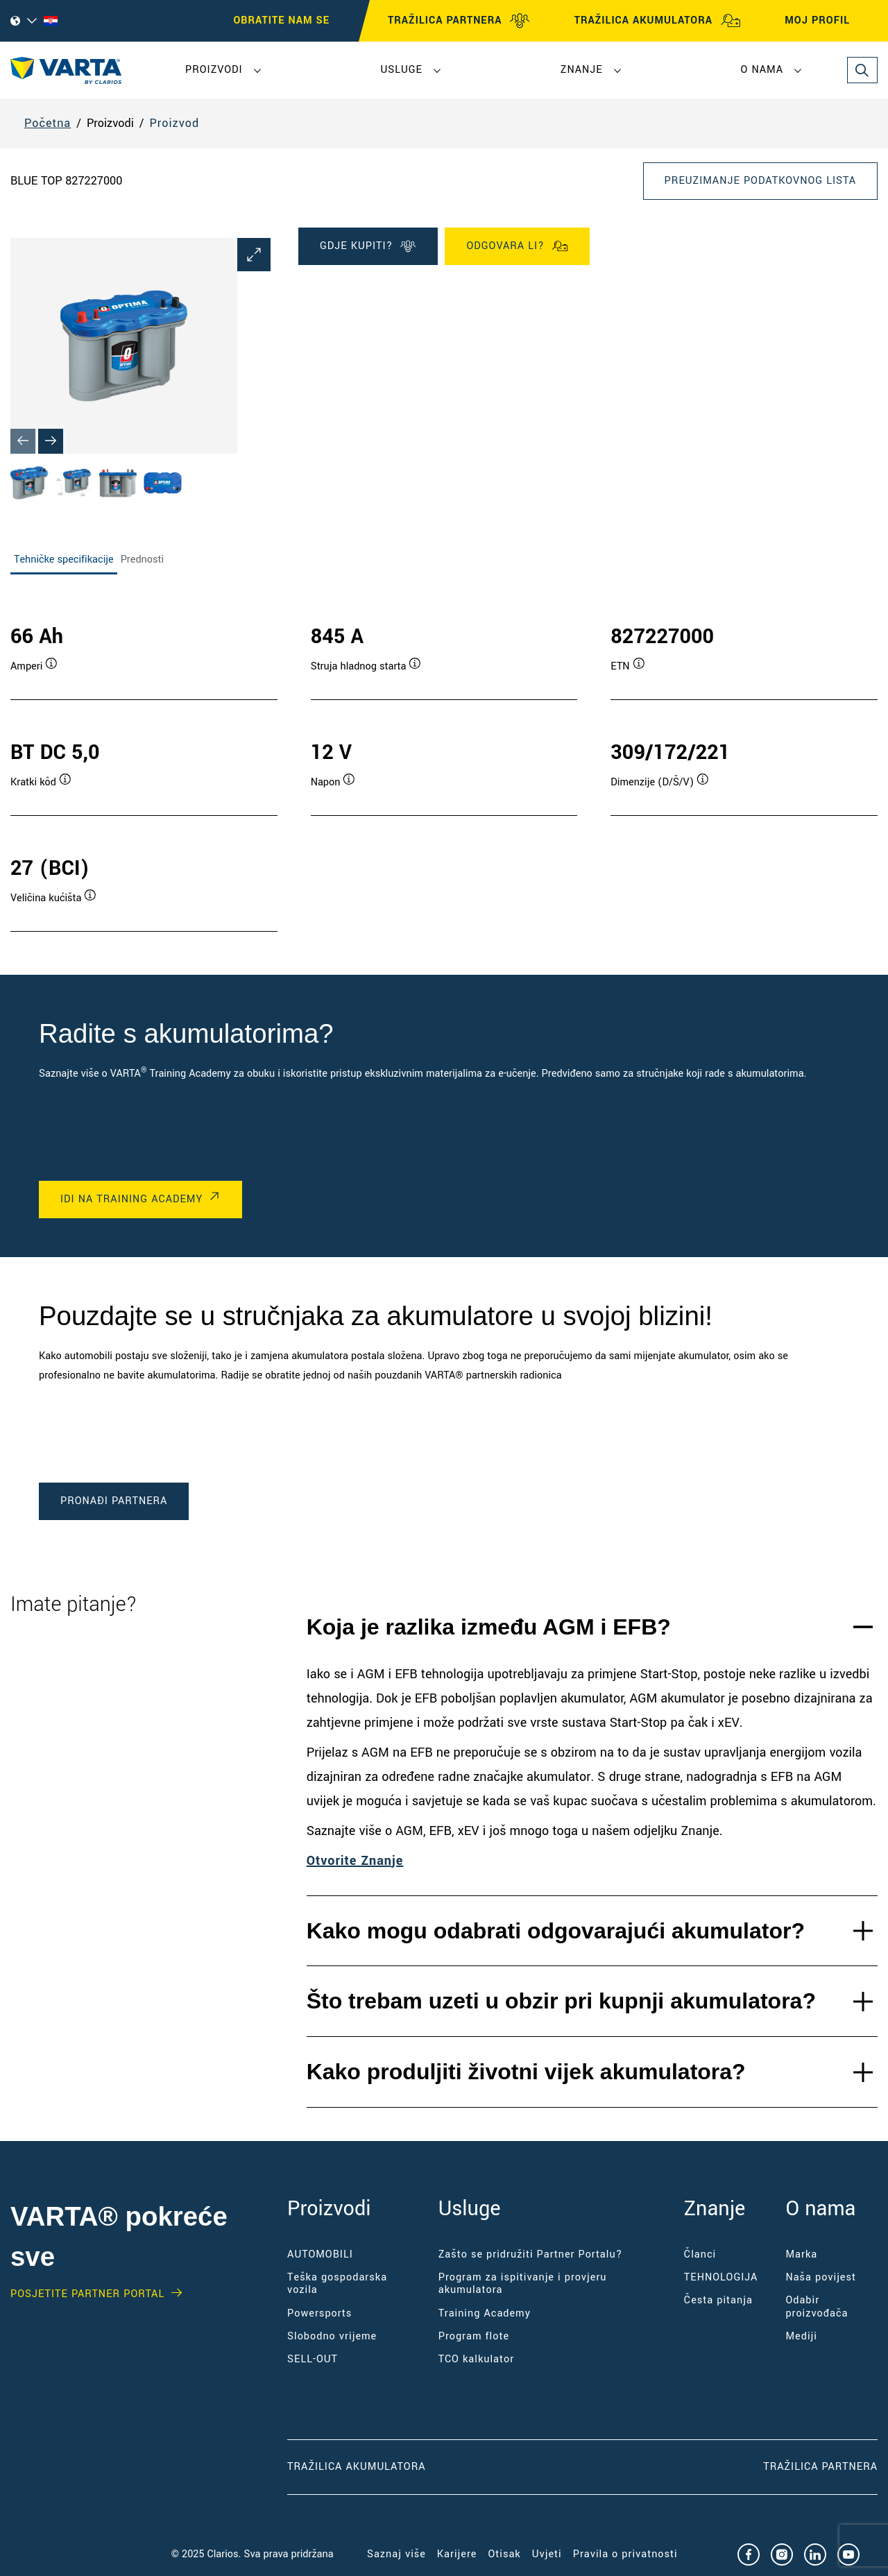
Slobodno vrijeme (332, 2336)
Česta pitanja (718, 2300)
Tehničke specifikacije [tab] (64, 559)
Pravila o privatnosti (625, 2554)
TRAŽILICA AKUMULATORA (657, 20)
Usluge (401, 69)
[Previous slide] (22, 441)
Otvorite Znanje (355, 1861)
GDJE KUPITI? (368, 246)
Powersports (319, 2313)
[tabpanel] (444, 763)
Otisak (504, 2554)
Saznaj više (396, 2554)
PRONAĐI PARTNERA (113, 1501)
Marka (801, 2254)
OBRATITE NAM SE (282, 20)
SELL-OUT (312, 2359)
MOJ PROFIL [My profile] (830, 21)
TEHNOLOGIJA (721, 2277)
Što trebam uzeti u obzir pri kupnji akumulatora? (561, 2000)
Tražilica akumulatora (356, 2466)
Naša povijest (820, 2277)
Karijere (457, 2554)
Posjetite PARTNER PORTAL (87, 2294)
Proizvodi (214, 69)
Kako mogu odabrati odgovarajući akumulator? (556, 1930)
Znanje (582, 69)
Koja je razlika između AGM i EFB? (489, 1626)
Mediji (801, 2336)
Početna (47, 123)
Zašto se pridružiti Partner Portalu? (530, 2254)
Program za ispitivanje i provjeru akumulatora (522, 2283)
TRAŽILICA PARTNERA (459, 20)
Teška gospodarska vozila (337, 2283)
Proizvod (174, 123)
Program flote (473, 2336)
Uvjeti (547, 2554)
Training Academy (484, 2313)
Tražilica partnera (820, 2466)
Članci (700, 2254)
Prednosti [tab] (142, 559)
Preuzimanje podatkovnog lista (760, 180)
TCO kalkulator (476, 2359)
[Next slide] (50, 441)
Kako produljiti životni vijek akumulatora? (526, 2071)
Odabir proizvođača (816, 2306)
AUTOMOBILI (320, 2254)
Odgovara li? (517, 246)
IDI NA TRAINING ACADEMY (131, 1199)
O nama (762, 69)
